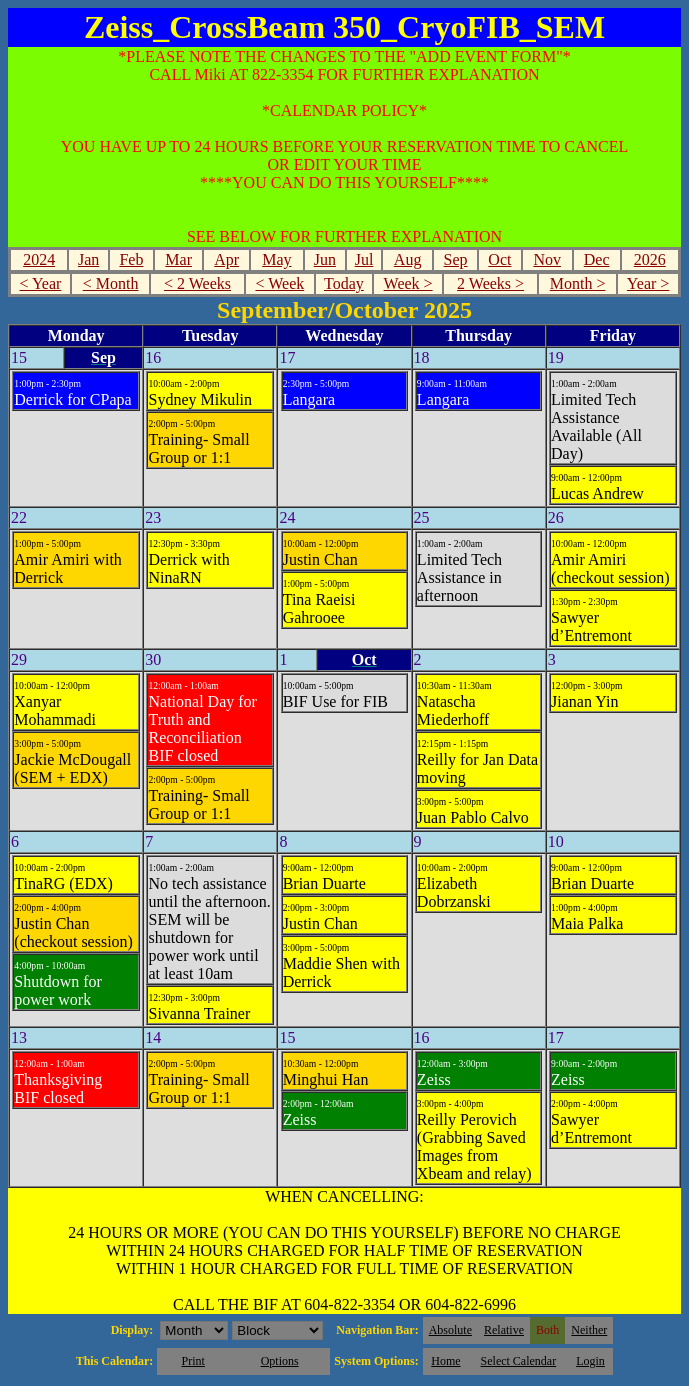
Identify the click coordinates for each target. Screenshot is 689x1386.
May (276, 259)
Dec (597, 259)
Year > (648, 283)
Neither (589, 1330)
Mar (178, 259)
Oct (499, 259)
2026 (650, 259)
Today (344, 283)
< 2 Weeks (197, 283)
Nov (547, 259)
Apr (226, 259)
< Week (279, 283)
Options (280, 1361)
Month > (578, 283)
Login (590, 1361)
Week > (408, 283)
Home (445, 1361)
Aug (408, 259)
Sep (456, 259)
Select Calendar (519, 1361)
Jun (325, 259)
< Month (111, 283)
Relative (504, 1330)
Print (192, 1361)
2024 (39, 259)
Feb (131, 259)
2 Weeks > (490, 283)
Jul (364, 259)
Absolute (450, 1330)
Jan (88, 259)
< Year (40, 283)
